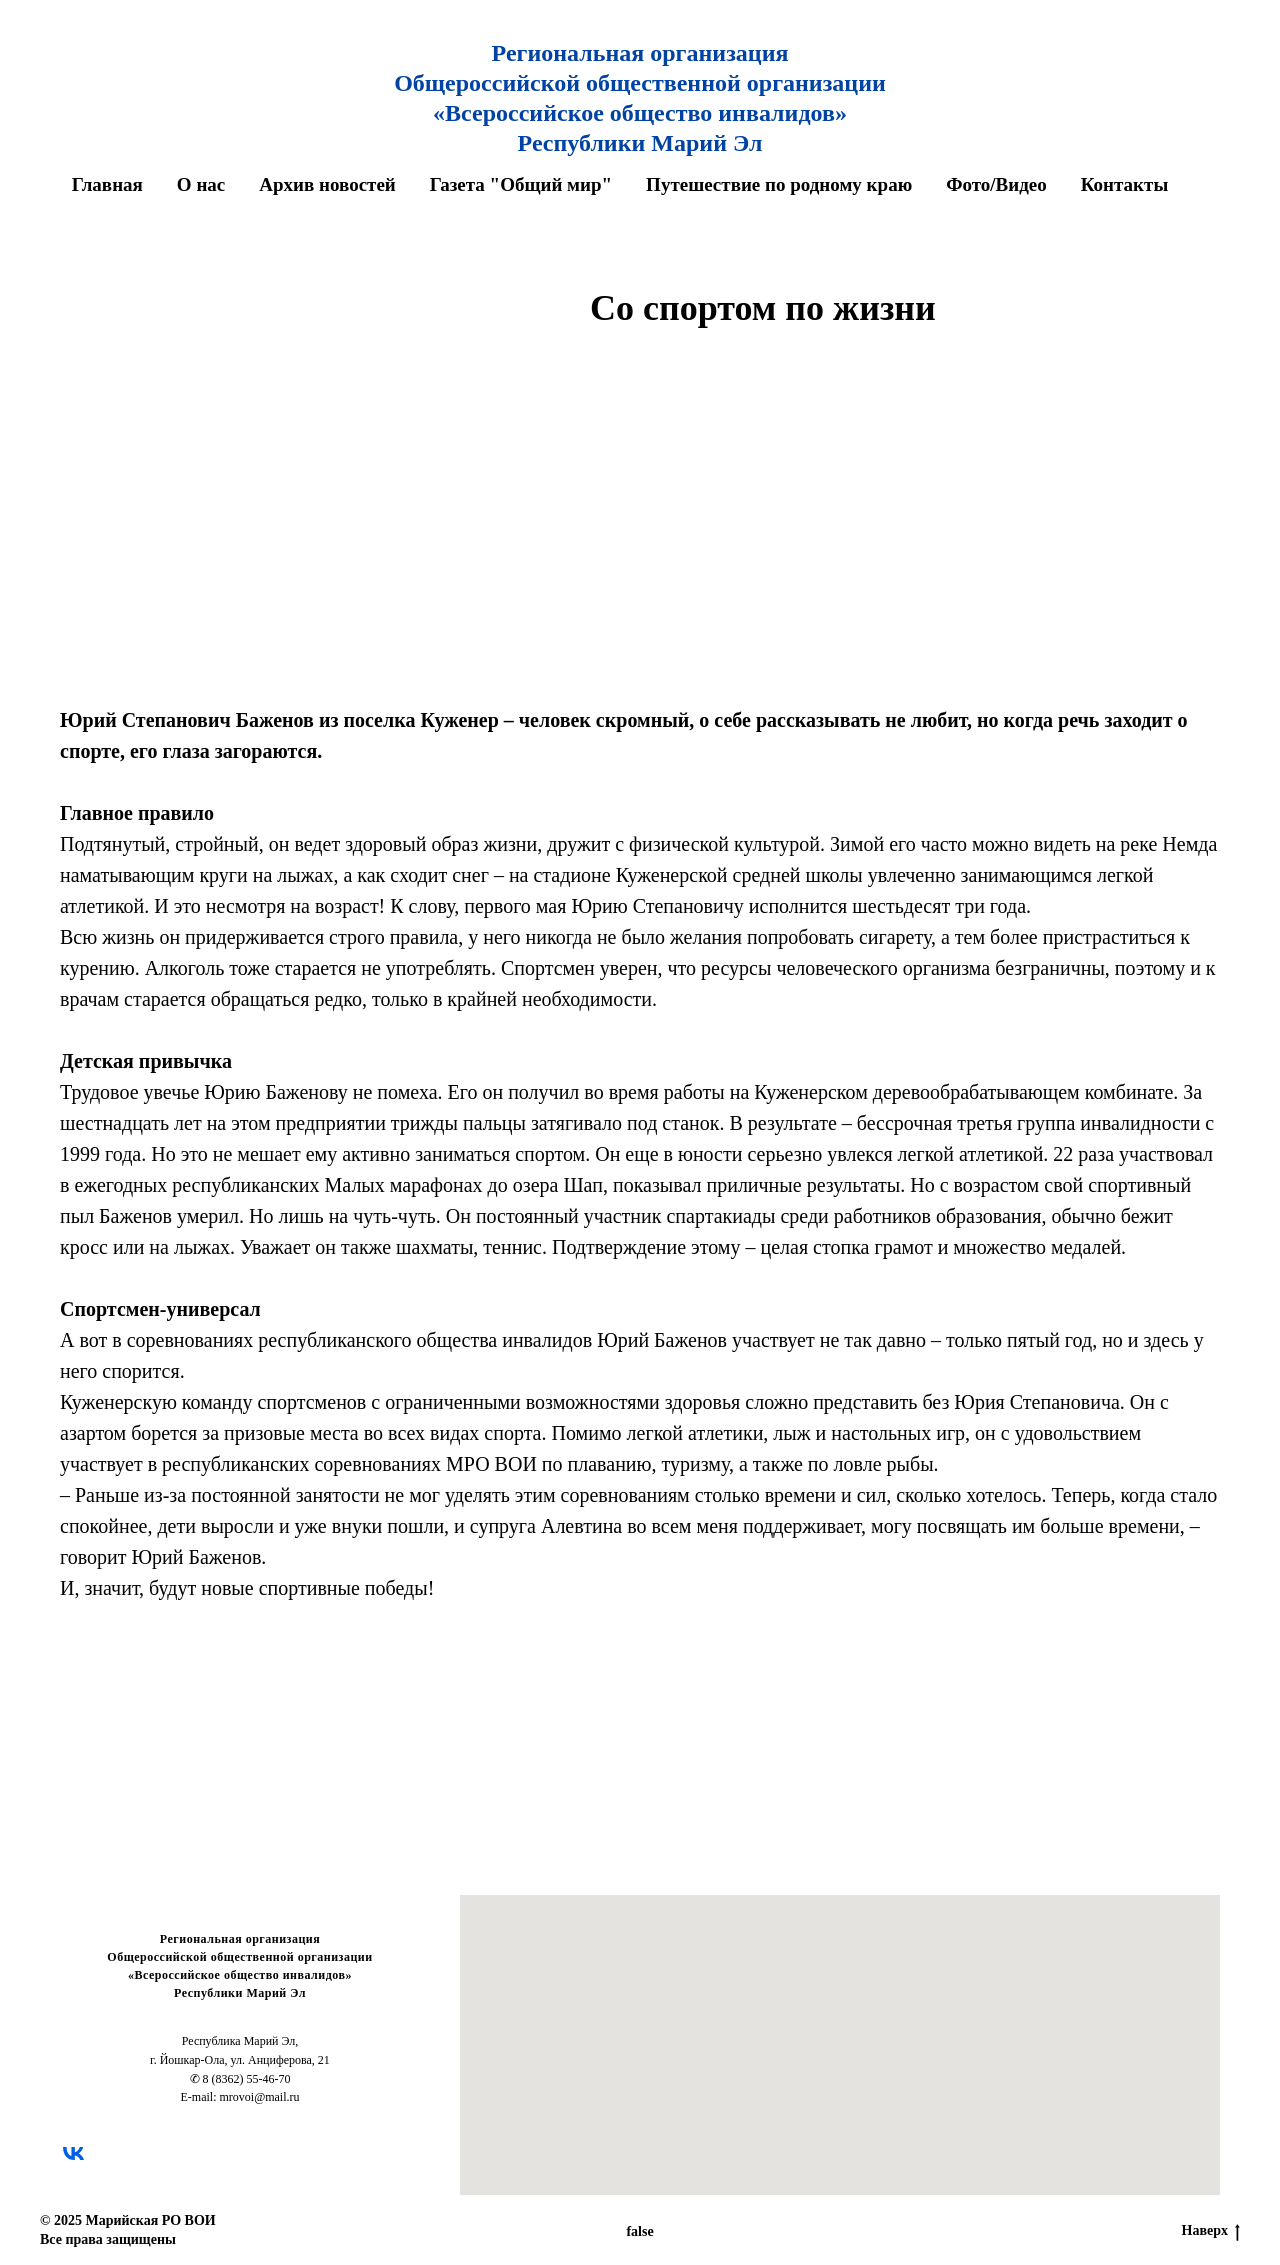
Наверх (1211, 2232)
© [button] (45, 2220)
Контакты (1124, 184)
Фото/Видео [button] (996, 184)
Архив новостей (327, 184)
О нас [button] (201, 184)
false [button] (639, 2231)
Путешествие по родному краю (779, 184)
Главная (107, 184)
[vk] (73, 2153)
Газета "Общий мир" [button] (521, 184)
